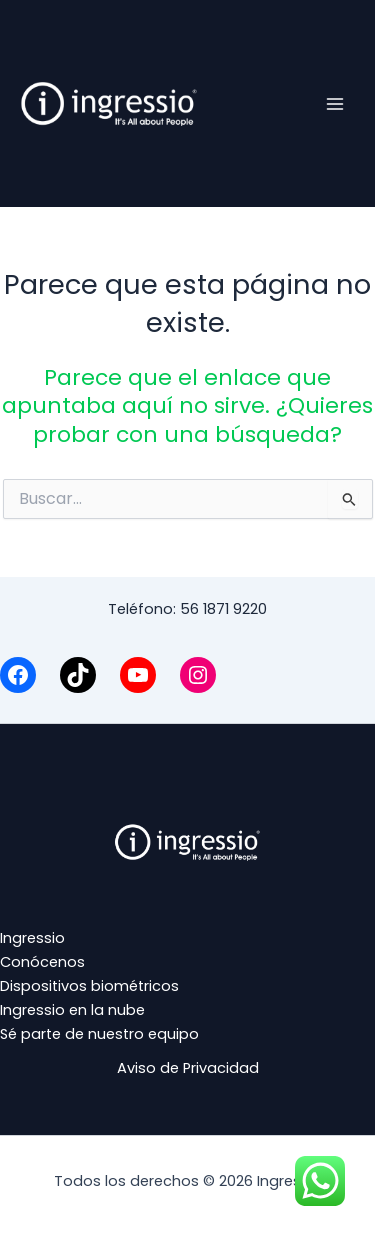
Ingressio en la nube (72, 1010)
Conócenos (42, 962)
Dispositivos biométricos (89, 986)
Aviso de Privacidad (188, 1068)
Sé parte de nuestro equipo (99, 1034)
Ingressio (32, 938)
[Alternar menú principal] (335, 103)
